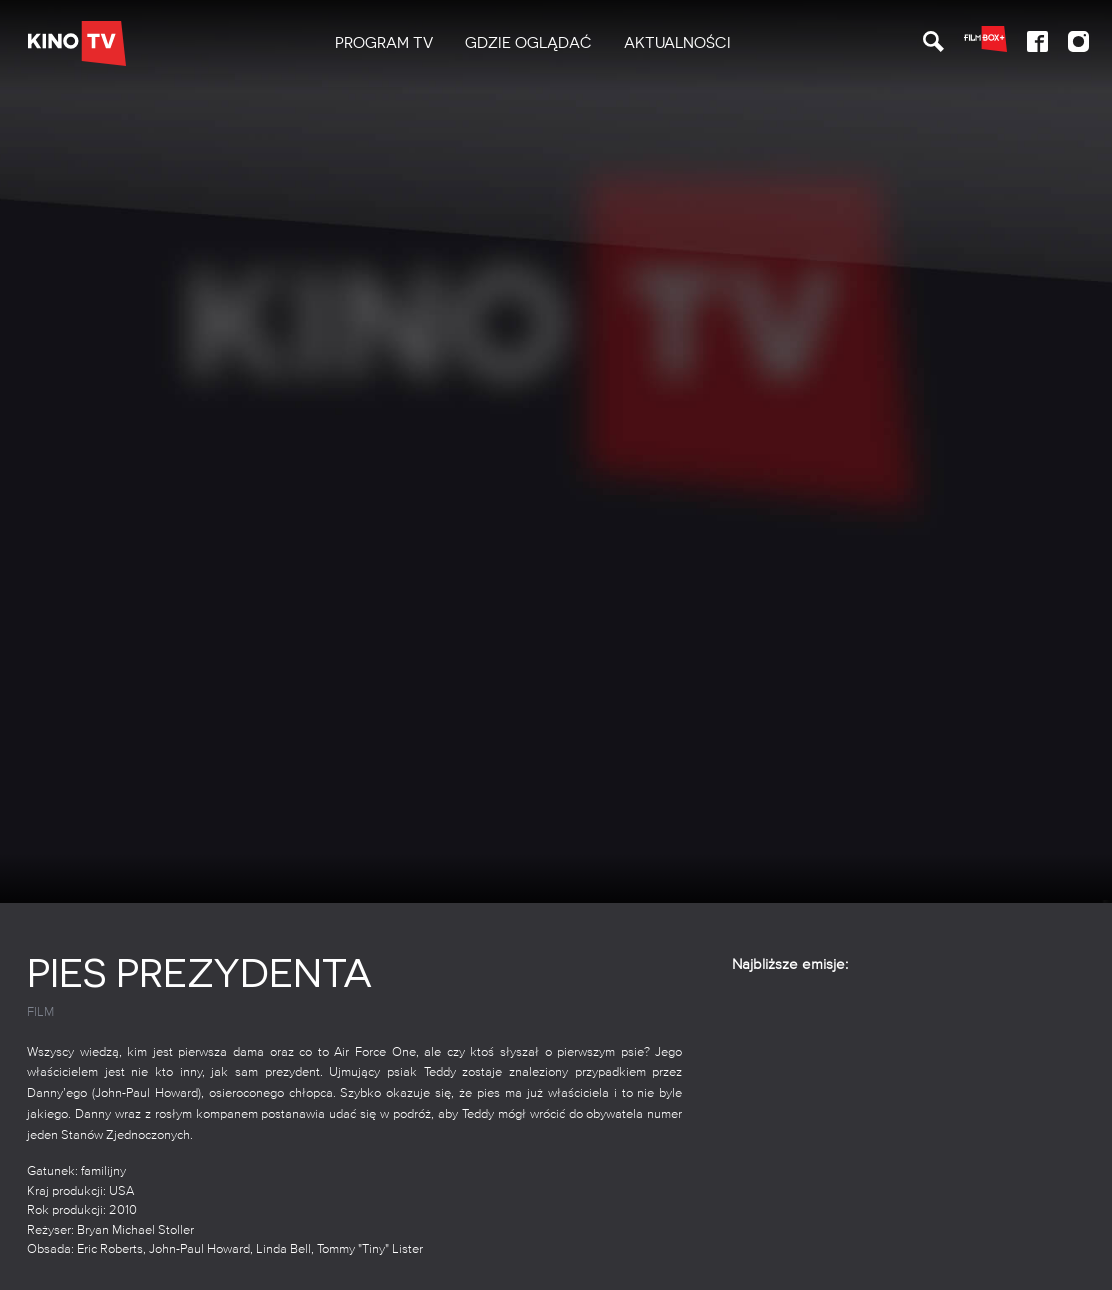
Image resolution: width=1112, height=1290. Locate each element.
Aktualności (677, 43)
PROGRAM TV (384, 43)
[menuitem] (384, 43)
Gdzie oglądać (528, 43)
